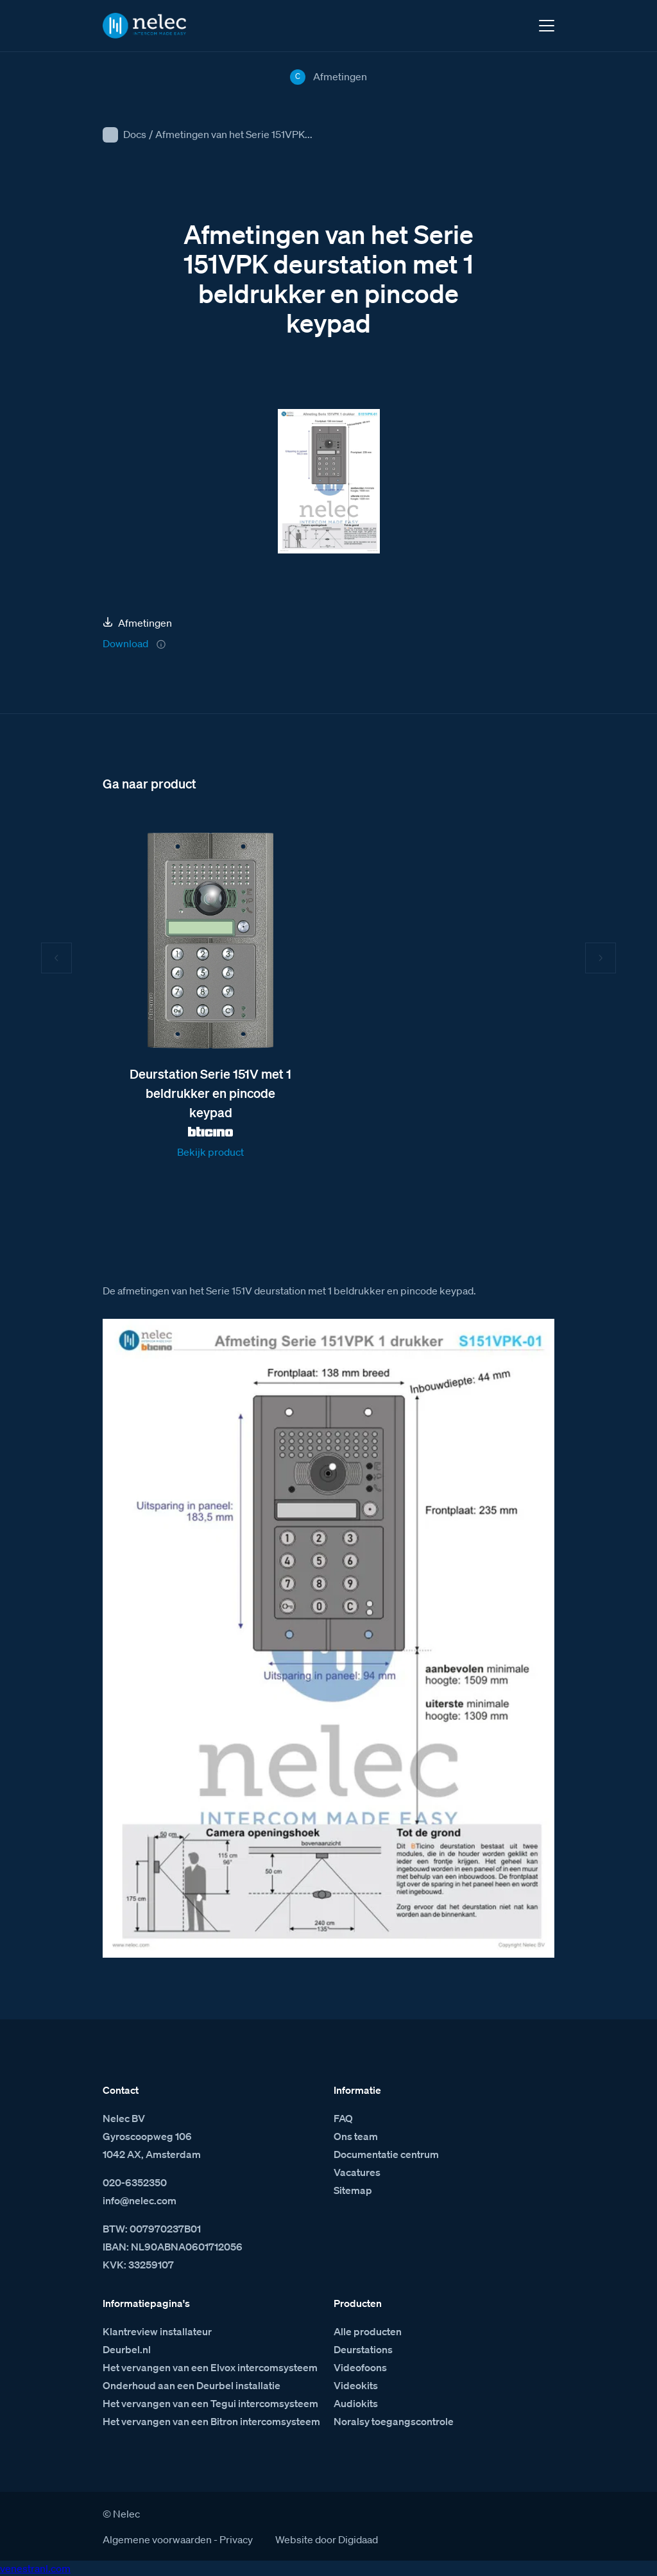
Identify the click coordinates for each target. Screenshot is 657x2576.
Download (125, 643)
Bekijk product (210, 1151)
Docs (134, 134)
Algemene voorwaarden (157, 2539)
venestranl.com (35, 2568)
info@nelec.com (139, 2200)
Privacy (236, 2539)
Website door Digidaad (326, 2539)
